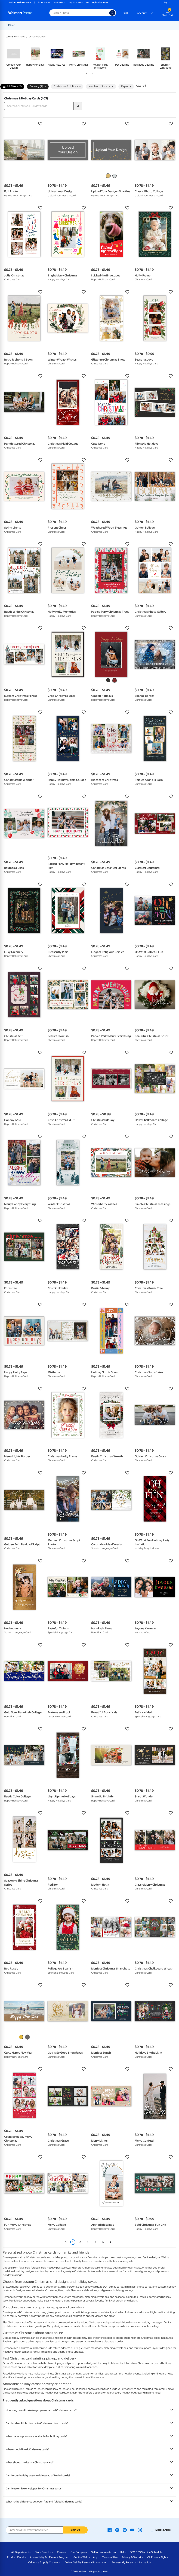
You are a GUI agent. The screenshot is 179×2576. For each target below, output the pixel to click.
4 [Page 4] (95, 2241)
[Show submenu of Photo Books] (154, 25)
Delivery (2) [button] (37, 86)
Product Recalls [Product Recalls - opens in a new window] (16, 2557)
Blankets (128, 25)
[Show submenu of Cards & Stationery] (83, 25)
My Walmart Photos (79, 2)
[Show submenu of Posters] (97, 25)
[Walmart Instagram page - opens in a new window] (140, 2529)
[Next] (111, 2242)
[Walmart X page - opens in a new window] (117, 2529)
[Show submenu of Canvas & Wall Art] (120, 25)
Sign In (167, 2)
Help (125, 12)
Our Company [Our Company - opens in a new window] (78, 2552)
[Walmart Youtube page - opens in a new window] (132, 2529)
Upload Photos (100, 2)
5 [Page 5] (103, 2241)
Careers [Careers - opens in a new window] (61, 2552)
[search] (78, 106)
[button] (24, 124)
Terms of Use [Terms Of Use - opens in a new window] (110, 2557)
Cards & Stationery (71, 25)
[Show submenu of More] (165, 25)
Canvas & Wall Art (109, 25)
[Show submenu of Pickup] (46, 25)
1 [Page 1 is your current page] (72, 2241)
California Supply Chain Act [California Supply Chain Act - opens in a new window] (44, 2562)
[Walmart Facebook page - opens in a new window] (109, 2529)
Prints (53, 25)
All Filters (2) (12, 86)
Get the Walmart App (85, 2557)
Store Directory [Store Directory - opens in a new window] (44, 2552)
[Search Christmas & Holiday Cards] (39, 106)
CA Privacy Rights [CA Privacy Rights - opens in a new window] (157, 2557)
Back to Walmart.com (18, 2)
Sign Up (75, 2529)
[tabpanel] (13, 57)
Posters (91, 25)
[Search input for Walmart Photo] (79, 12)
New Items (12, 25)
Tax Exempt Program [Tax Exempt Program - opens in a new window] (57, 2557)
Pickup (40, 25)
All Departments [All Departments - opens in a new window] (20, 2552)
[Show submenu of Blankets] (135, 25)
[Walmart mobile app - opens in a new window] (160, 2529)
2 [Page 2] (80, 2241)
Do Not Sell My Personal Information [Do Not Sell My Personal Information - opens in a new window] (85, 2562)
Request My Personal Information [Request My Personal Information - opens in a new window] (131, 2562)
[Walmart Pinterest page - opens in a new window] (125, 2529)
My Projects (60, 2)
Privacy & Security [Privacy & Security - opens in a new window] (132, 2557)
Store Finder (44, 2)
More (160, 25)
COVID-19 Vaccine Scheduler (146, 2552)
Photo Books (145, 25)
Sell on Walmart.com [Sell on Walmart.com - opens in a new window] (103, 2552)
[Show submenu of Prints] (58, 25)
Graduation (27, 25)
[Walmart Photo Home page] (25, 13)
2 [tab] (91, 72)
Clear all (141, 85)
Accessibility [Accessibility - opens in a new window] (37, 2557)
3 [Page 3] (87, 2241)
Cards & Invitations (15, 36)
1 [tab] (86, 72)
